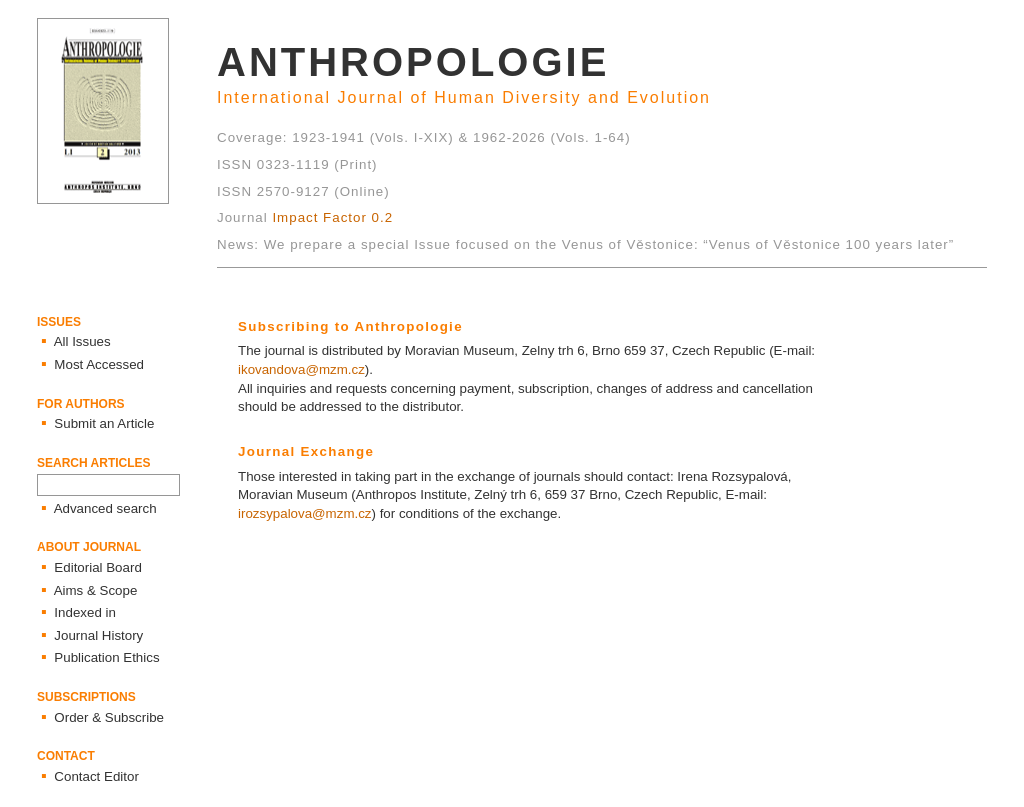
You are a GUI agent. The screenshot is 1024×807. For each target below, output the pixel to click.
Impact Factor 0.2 (332, 217)
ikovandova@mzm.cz (301, 369)
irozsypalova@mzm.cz (305, 513)
